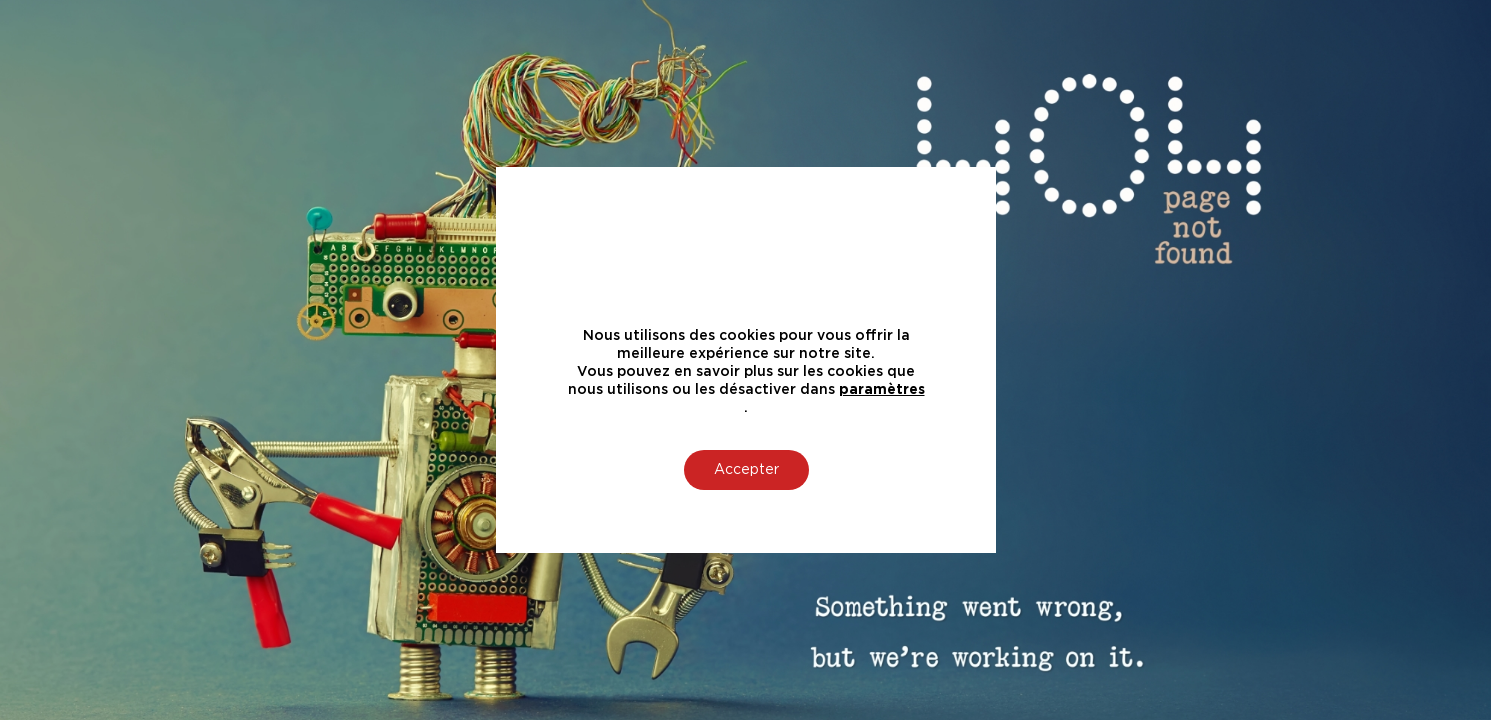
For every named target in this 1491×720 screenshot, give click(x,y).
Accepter (745, 470)
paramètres (881, 390)
